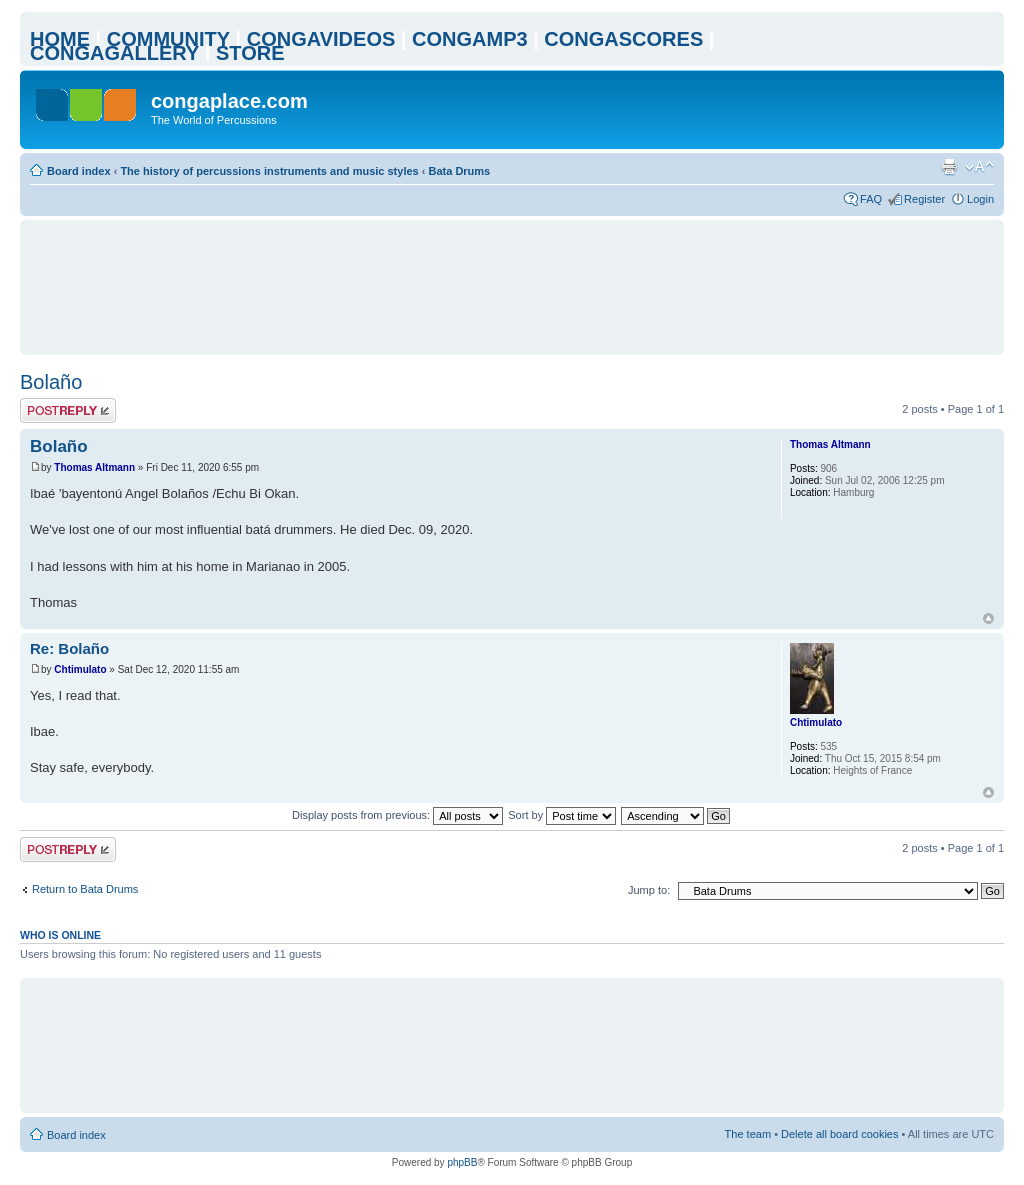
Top (988, 618)
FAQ (871, 199)
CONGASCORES (623, 39)
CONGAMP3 (470, 39)
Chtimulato (80, 669)
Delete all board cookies (839, 1134)
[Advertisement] (512, 287)
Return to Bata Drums (85, 889)
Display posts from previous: (397, 815)
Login (980, 199)
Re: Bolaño (69, 648)
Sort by (562, 815)
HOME (60, 39)
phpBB (462, 1162)
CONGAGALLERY (114, 53)
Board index (79, 171)
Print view (949, 167)
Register (924, 199)
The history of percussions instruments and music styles (269, 171)
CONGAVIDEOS (321, 39)
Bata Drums (459, 171)
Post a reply (68, 410)
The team (748, 1134)
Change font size (979, 167)
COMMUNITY (168, 39)
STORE (250, 53)
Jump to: (649, 890)
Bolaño (51, 382)
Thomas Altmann (94, 467)
